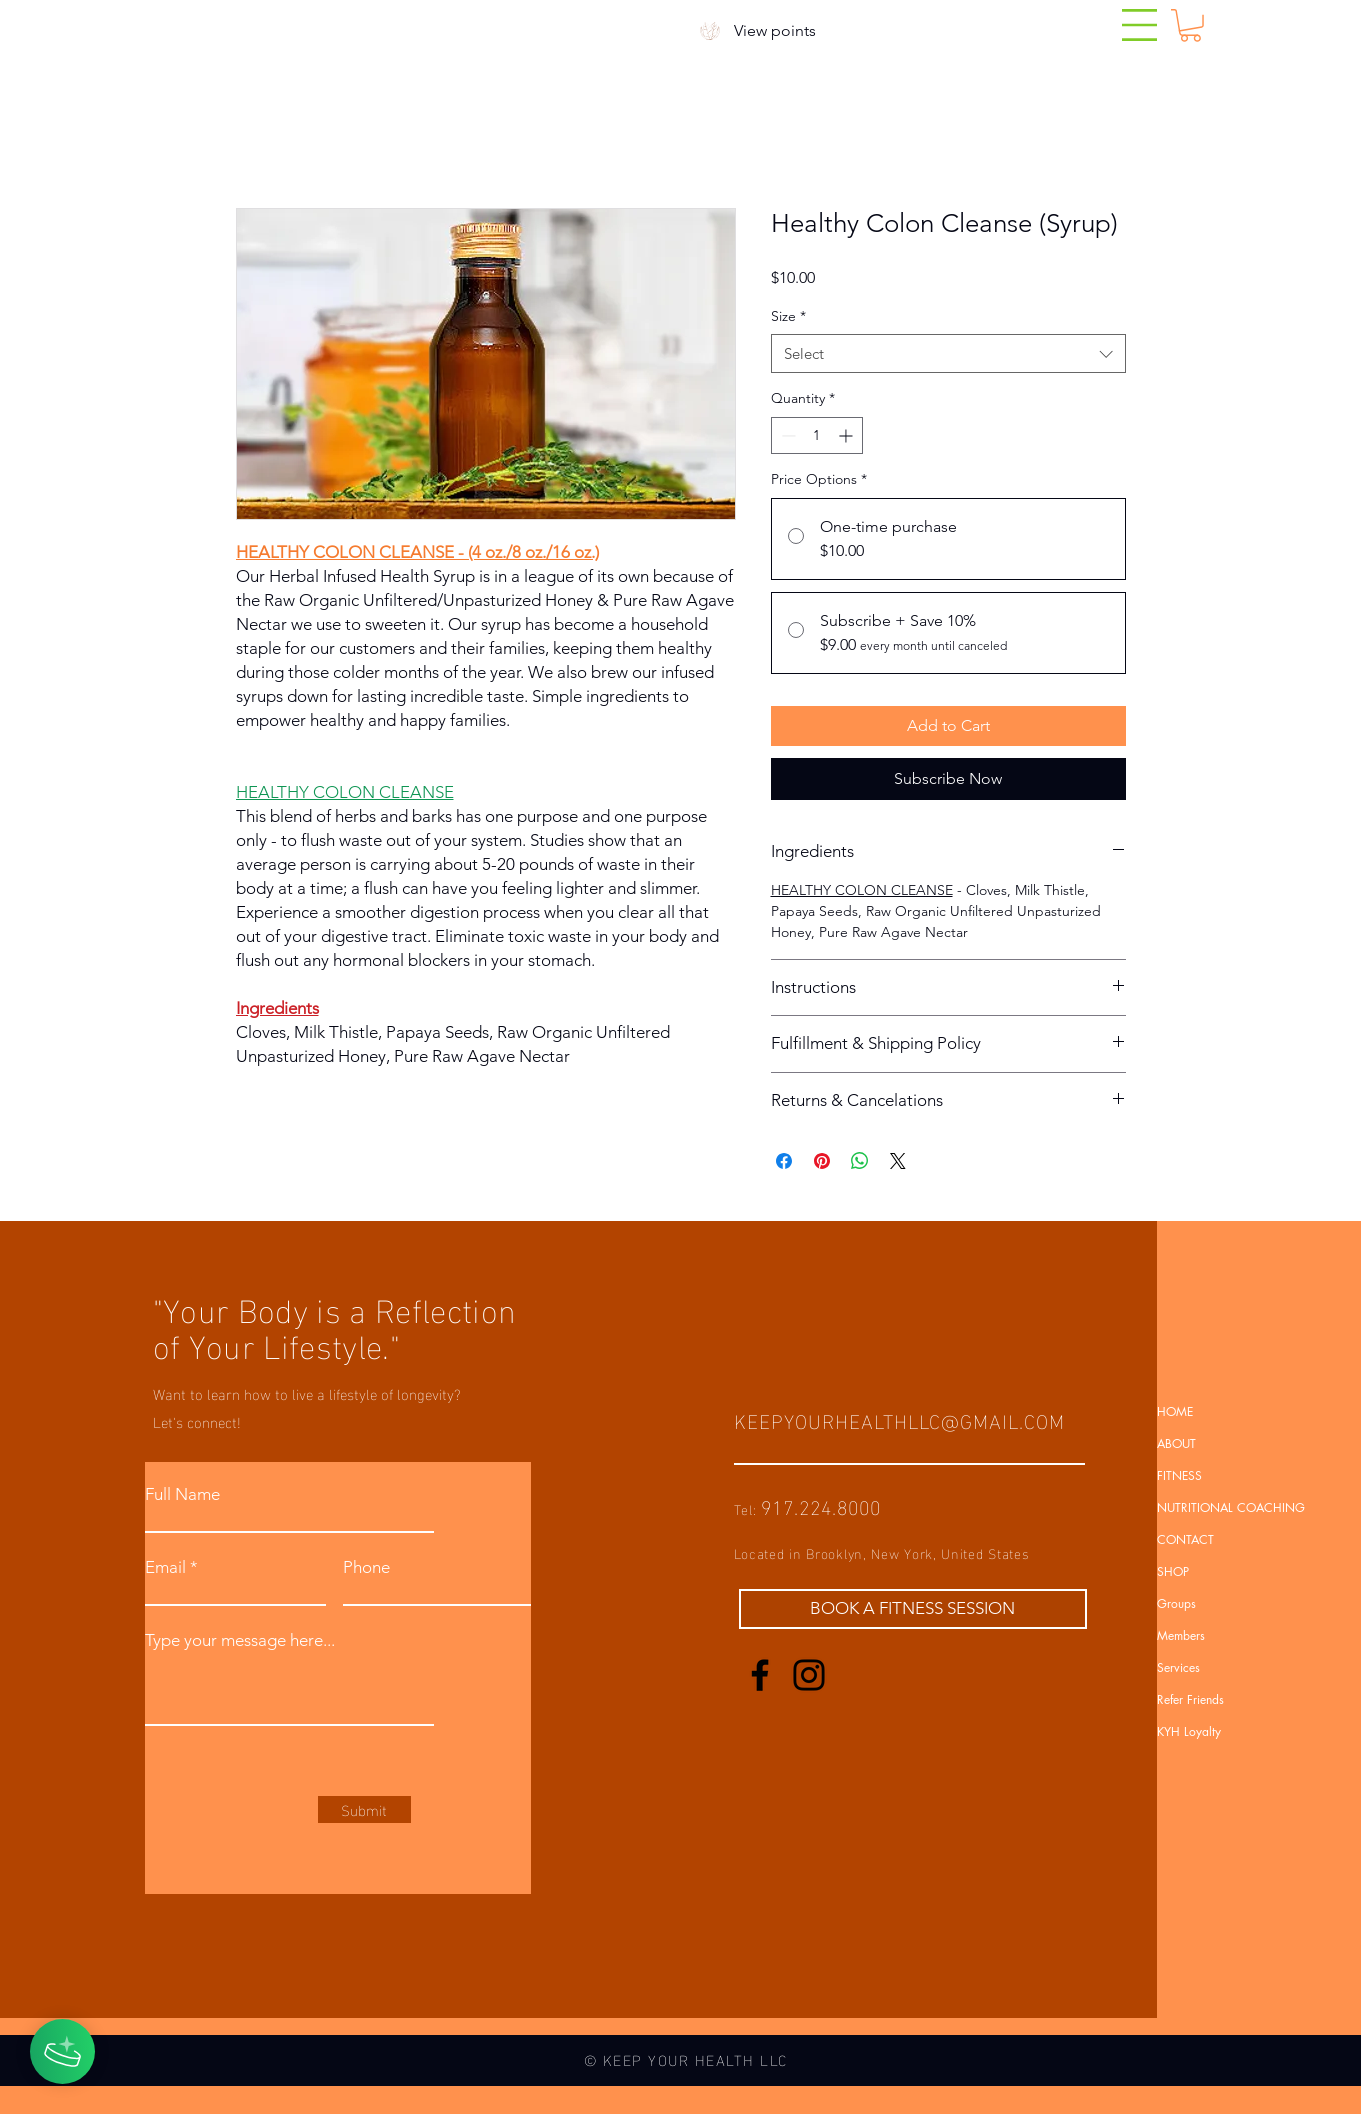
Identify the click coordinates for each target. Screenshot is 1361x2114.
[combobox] (948, 353)
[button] (1139, 25)
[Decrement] (786, 435)
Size (788, 316)
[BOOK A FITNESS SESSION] (913, 1609)
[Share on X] (898, 1161)
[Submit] (364, 1809)
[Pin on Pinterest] (822, 1161)
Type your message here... (240, 1640)
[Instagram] (809, 1675)
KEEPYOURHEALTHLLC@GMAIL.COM (899, 1419)
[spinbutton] (817, 435)
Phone (366, 1567)
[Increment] (847, 435)
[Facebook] (760, 1675)
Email (165, 1567)
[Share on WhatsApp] (860, 1161)
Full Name (182, 1494)
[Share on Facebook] (784, 1161)
